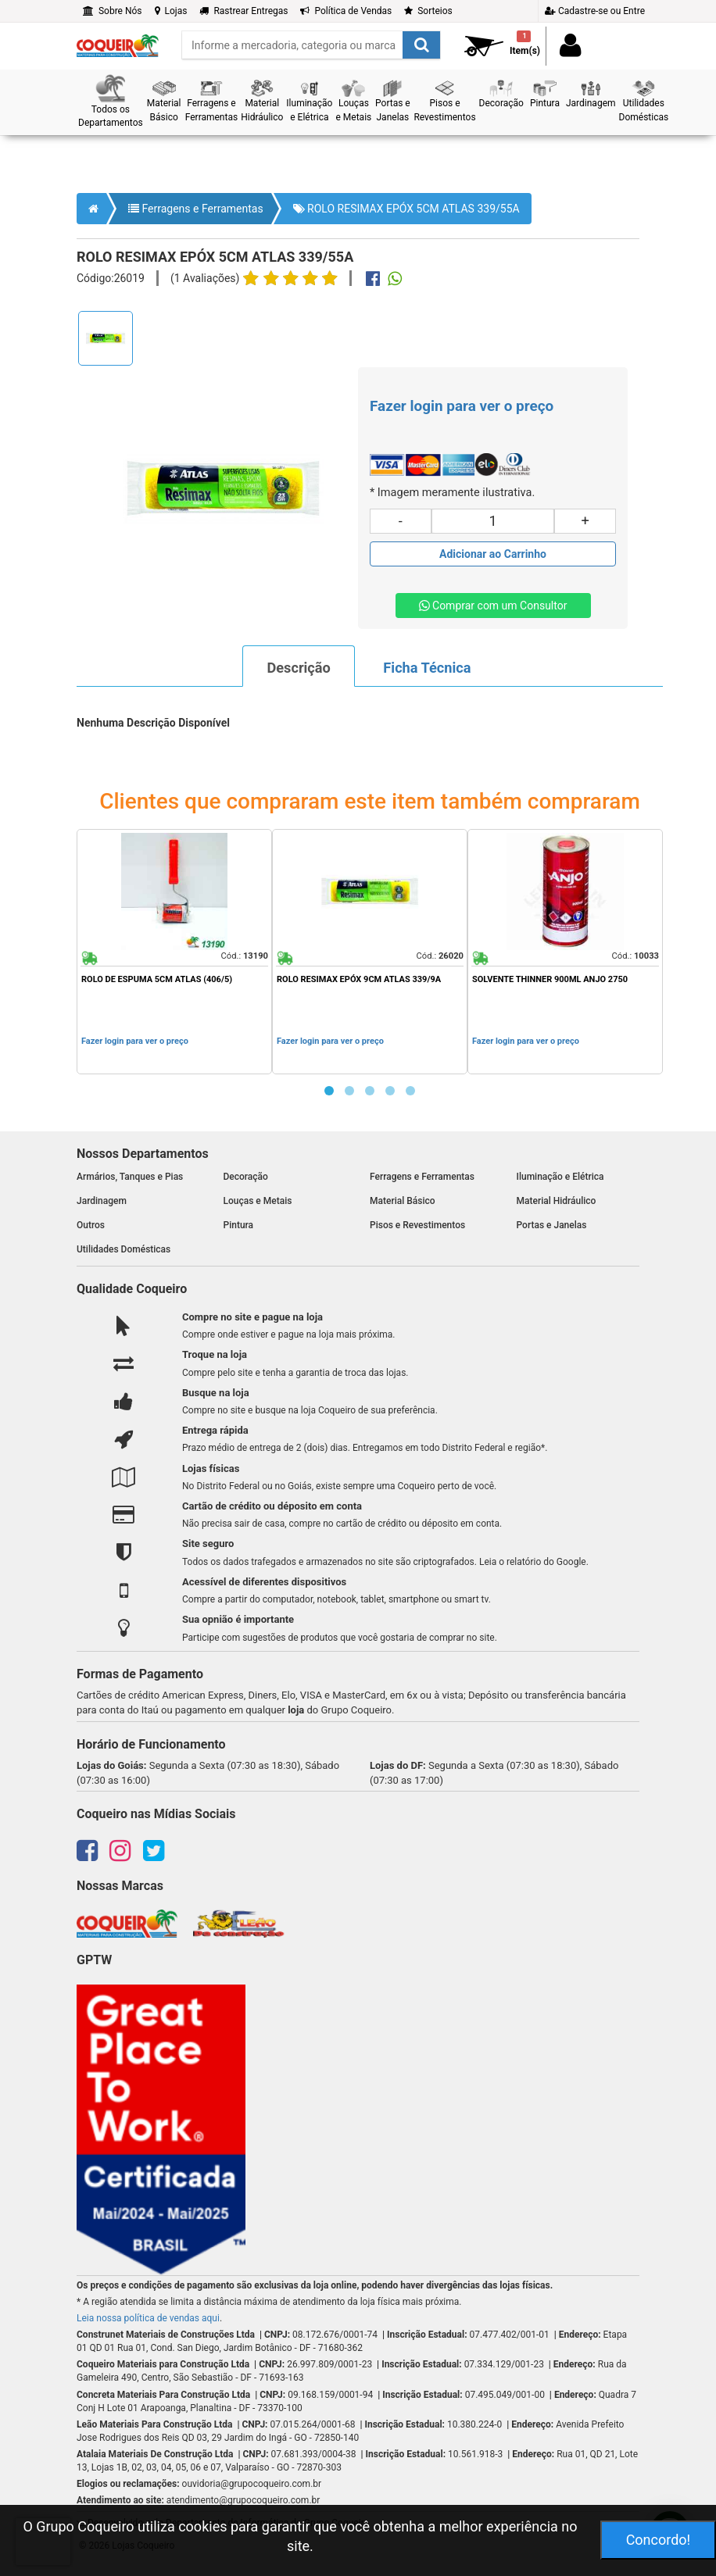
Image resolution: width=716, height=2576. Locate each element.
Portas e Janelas (552, 1225)
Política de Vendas (346, 10)
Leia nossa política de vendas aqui (148, 2318)
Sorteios (428, 10)
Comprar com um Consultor (493, 605)
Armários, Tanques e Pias (130, 1176)
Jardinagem (102, 1200)
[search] (311, 45)
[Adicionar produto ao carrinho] (493, 553)
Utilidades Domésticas (123, 1249)
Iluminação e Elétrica (560, 1176)
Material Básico (402, 1200)
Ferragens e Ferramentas (195, 208)
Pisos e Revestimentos (417, 1225)
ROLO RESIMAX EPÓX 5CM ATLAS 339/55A (406, 208)
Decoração (246, 1176)
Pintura (239, 1225)
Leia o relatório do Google (532, 1561)
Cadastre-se (595, 10)
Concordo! (658, 2539)
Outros (91, 1225)
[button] (111, 102)
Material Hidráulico (556, 1200)
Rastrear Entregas (243, 10)
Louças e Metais (258, 1200)
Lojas (171, 10)
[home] (118, 40)
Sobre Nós (112, 10)
